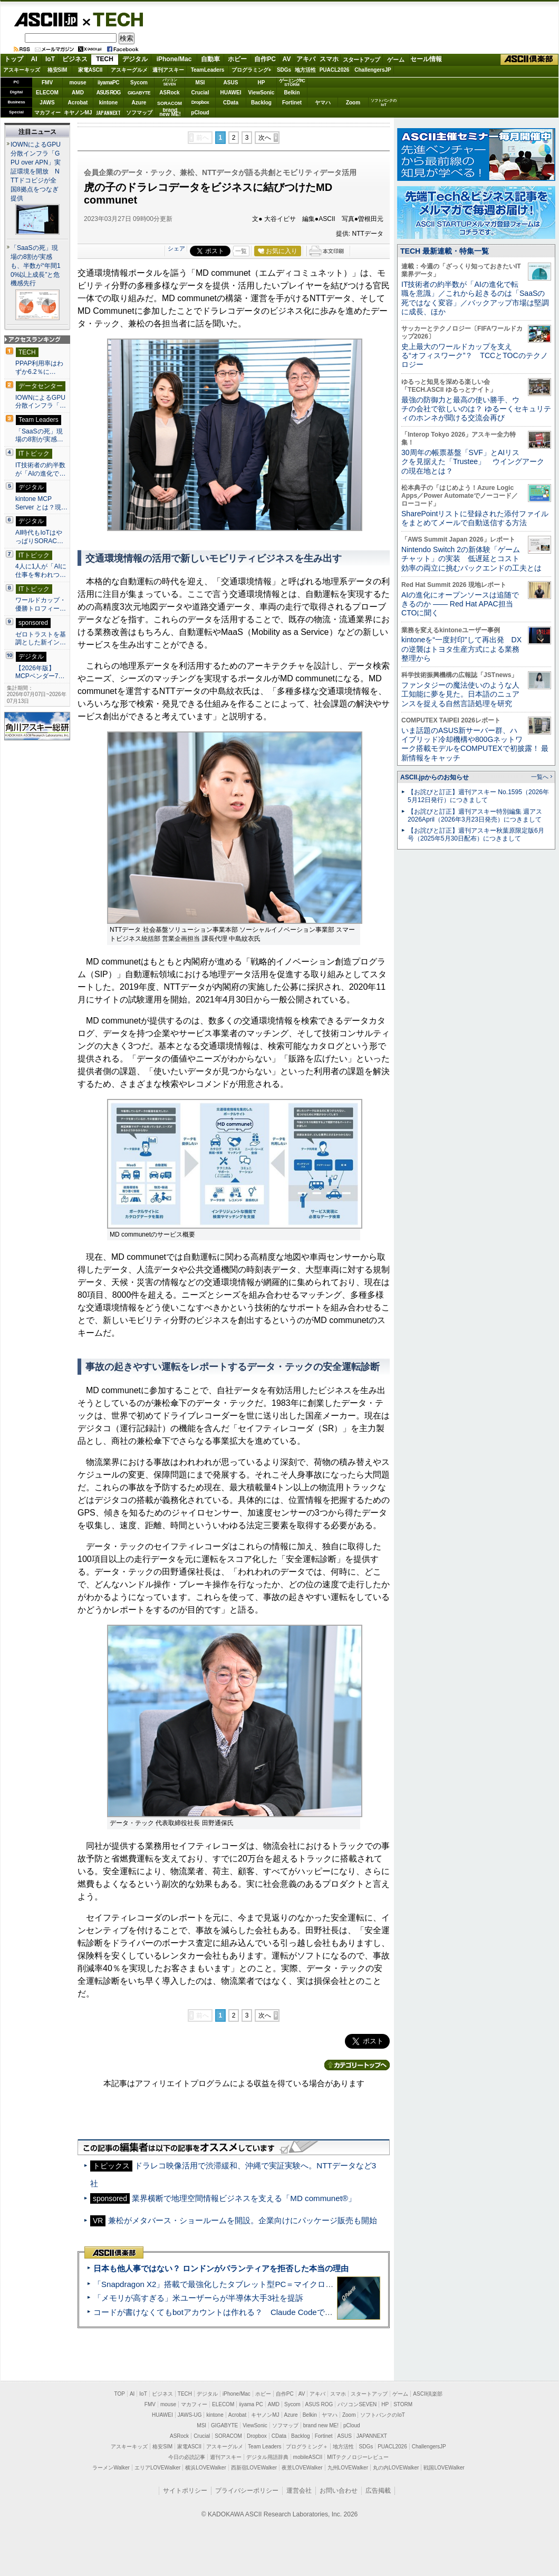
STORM (402, 2404)
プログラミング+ (252, 70)
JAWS (47, 102)
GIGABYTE (139, 92)
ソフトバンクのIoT (384, 103)
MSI (200, 82)
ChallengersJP (372, 70)
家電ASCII (90, 70)
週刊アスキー (168, 70)
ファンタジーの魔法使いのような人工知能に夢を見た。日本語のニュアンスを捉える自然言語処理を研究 (460, 694)
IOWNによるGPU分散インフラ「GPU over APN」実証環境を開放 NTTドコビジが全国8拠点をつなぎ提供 (36, 171)
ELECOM (47, 92)
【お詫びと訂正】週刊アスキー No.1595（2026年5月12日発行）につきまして (478, 796)
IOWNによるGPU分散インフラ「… (40, 402)
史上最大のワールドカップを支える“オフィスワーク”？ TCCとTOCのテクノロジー (474, 355)
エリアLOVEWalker (157, 2468)
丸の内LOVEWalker (396, 2468)
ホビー (237, 59)
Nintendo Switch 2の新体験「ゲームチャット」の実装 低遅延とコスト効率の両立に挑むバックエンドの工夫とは (471, 558)
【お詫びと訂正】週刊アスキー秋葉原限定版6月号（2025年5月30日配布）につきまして (476, 834)
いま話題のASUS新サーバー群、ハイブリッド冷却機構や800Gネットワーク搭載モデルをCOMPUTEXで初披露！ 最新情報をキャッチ (474, 744)
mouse (77, 82)
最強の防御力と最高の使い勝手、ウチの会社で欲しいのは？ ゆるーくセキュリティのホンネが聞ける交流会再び (476, 408)
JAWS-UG (190, 2415)
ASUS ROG (108, 92)
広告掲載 (378, 2490)
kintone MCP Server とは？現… (41, 503)
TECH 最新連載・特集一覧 (444, 251)
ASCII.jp (46, 19)
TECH (114, 19)
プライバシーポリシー (246, 2490)
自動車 (210, 59)
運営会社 (299, 2490)
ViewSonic (261, 92)
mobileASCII (308, 2457)
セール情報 (426, 59)
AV (287, 59)
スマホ (329, 59)
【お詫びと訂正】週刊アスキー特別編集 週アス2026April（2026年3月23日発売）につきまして (475, 815)
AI (34, 59)
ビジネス (75, 59)
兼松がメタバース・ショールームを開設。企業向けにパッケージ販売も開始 (242, 2220)
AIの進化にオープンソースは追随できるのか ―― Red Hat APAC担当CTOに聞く (460, 604)
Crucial (200, 92)
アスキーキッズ (21, 70)
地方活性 (305, 70)
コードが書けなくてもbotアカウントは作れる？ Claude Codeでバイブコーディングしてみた (260, 2312)
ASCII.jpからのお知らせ (434, 777)
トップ (13, 59)
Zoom (353, 102)
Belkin (292, 92)
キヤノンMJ (78, 112)
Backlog (261, 102)
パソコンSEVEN (169, 82)
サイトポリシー (185, 2490)
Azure (139, 102)
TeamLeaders (208, 70)
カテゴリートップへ (357, 2065)
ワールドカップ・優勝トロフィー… (40, 604)
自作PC (265, 59)
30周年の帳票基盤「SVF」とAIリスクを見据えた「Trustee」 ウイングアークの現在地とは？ (472, 461)
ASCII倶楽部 (529, 59)
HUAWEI (231, 92)
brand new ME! (321, 2425)
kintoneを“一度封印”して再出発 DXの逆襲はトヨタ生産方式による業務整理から (461, 648)
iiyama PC (251, 2404)
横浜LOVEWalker (205, 2468)
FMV (47, 82)
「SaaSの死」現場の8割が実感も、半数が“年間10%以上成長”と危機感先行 (36, 265)
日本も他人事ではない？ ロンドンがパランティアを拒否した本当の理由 (221, 2268)
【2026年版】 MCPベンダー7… (40, 672)
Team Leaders (264, 2446)
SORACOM (228, 2436)
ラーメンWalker (111, 2468)
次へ (264, 137)
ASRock (169, 92)
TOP (119, 2394)
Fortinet (292, 102)
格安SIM (57, 70)
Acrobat (78, 102)
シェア (176, 248)
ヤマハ (323, 102)
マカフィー (47, 112)
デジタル (135, 59)
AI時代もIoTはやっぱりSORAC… (39, 537)
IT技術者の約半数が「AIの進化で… (40, 469)
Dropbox (200, 102)
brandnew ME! (170, 112)
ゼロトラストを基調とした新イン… (40, 639)
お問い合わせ (339, 2490)
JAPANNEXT (108, 113)
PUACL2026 (335, 70)
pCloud (200, 112)
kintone (108, 102)
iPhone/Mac (174, 59)
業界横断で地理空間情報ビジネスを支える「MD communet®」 (244, 2198)
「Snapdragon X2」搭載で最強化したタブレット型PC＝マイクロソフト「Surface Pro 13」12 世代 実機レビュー (294, 2284)
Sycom (139, 82)
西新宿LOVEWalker (254, 2468)
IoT (50, 59)
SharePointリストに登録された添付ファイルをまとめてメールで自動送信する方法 (474, 518)
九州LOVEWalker (347, 2468)
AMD (78, 92)
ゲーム (395, 59)
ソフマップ (139, 112)
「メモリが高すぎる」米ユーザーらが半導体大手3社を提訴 (198, 2297)
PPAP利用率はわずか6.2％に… (39, 367)
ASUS (231, 82)
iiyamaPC (108, 82)
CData (230, 102)
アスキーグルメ (129, 70)
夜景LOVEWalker (302, 2468)
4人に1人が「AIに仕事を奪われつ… (40, 570)
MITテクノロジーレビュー (358, 2457)
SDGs (284, 70)
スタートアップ (361, 59)
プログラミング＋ (307, 2446)
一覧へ (539, 777)
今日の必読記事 (186, 2457)
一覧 (241, 251)
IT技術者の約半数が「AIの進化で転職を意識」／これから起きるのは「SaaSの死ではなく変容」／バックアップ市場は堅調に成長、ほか (475, 298)
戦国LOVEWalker (443, 2468)
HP (261, 82)
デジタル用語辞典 (267, 2457)
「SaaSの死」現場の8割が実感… (39, 435)
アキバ (305, 59)
